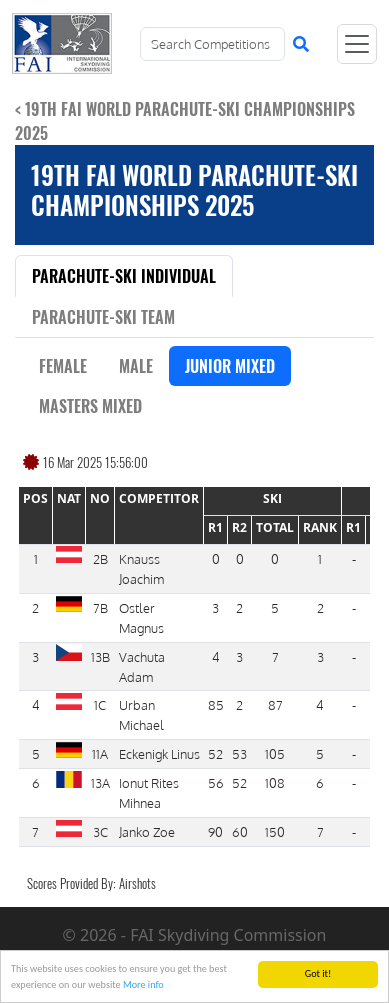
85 (216, 704)
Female (63, 366)
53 (239, 753)
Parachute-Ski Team (103, 317)
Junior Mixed (230, 366)
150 (275, 831)
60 (240, 831)
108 (275, 782)
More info (143, 985)
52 (215, 753)
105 (275, 753)
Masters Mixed (90, 406)
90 (215, 831)
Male (136, 366)
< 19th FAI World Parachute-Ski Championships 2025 (185, 121)
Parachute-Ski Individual (124, 276)
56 (216, 782)
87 (275, 704)
